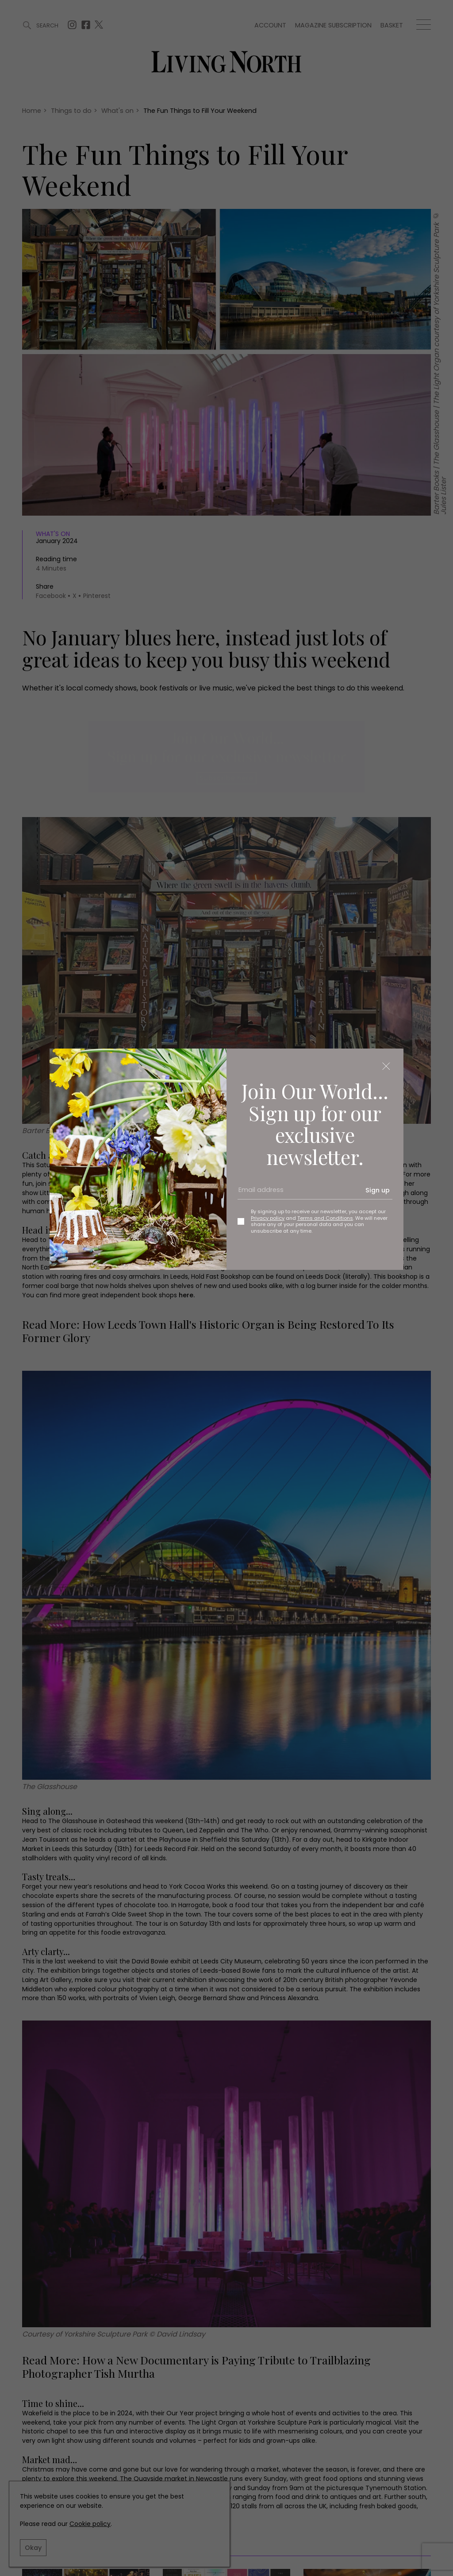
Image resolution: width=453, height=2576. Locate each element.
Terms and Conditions (325, 1218)
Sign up (377, 1190)
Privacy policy (267, 1218)
